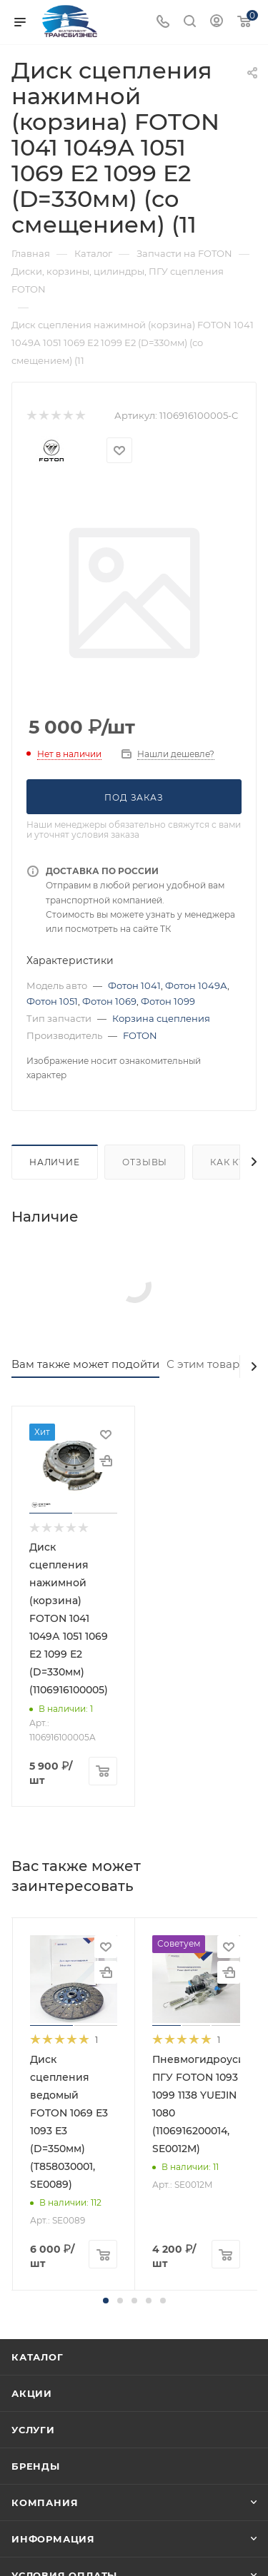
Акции (31, 2393)
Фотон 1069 (109, 1001)
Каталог (37, 2357)
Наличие (54, 1162)
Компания (44, 2502)
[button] (106, 2301)
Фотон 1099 (168, 1001)
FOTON (140, 1035)
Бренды (35, 2466)
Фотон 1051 (52, 1001)
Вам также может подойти (85, 1364)
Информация (53, 2539)
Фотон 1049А (196, 985)
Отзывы (144, 1162)
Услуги (33, 2429)
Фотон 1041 (134, 985)
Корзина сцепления (161, 1018)
